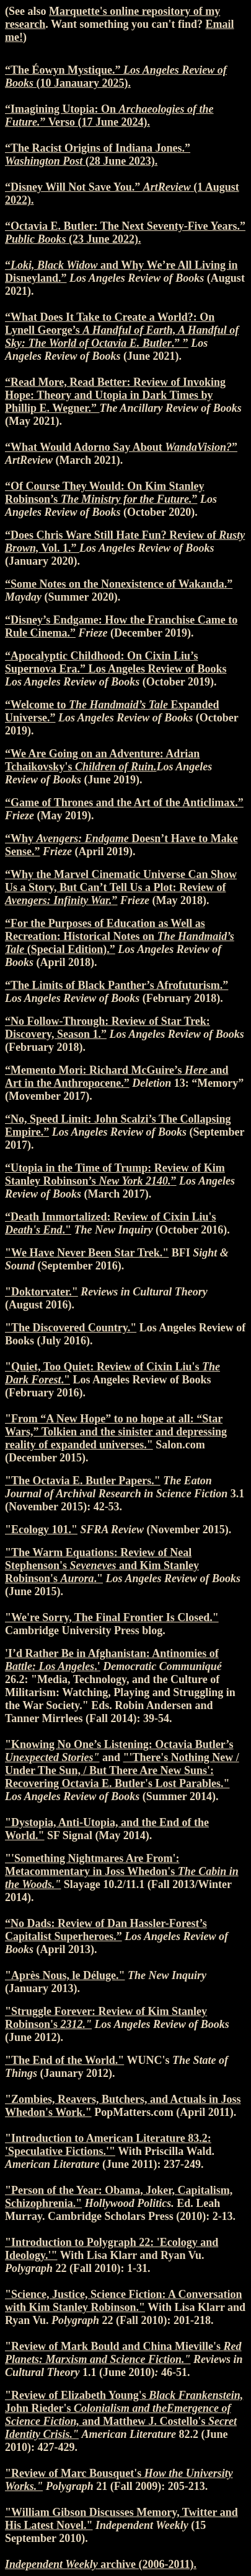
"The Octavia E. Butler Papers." (83, 1480)
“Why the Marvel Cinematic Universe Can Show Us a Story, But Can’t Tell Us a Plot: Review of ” (121, 887)
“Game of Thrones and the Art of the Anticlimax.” (124, 802)
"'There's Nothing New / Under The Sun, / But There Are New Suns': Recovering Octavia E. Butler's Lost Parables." (122, 1770)
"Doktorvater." (41, 1292)
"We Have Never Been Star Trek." (87, 1253)
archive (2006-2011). (100, 2564)
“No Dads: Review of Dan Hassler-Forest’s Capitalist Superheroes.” (106, 1930)
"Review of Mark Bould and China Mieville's (123, 2352)
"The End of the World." (64, 2060)
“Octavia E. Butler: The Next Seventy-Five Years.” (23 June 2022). (125, 232)
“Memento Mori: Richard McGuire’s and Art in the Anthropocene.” (116, 1076)
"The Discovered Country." (70, 1327)
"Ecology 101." (41, 1529)
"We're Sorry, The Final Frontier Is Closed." (112, 1617)
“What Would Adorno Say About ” (121, 447)
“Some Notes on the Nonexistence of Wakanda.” (118, 584)
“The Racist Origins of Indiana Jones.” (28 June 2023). (97, 154)
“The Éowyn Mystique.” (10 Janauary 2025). (116, 76)
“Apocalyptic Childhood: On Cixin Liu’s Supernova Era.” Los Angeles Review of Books (116, 662)
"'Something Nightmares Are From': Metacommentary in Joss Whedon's (122, 1871)
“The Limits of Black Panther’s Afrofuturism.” (116, 985)
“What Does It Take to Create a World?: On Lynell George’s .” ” (122, 330)
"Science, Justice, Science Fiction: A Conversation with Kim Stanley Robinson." (123, 2300)
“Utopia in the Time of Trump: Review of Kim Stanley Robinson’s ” (115, 1174)
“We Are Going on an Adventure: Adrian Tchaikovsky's (102, 760)
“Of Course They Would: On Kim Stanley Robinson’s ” (104, 492)
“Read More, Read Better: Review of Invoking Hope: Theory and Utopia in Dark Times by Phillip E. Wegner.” (115, 395)
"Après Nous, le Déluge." (65, 1975)
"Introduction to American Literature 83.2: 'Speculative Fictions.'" (108, 2144)
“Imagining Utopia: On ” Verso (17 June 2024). (109, 115)
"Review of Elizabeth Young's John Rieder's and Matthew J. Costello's (124, 2414)
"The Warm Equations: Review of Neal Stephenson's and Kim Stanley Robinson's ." (102, 1565)
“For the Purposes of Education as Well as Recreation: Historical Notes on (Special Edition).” (119, 936)
